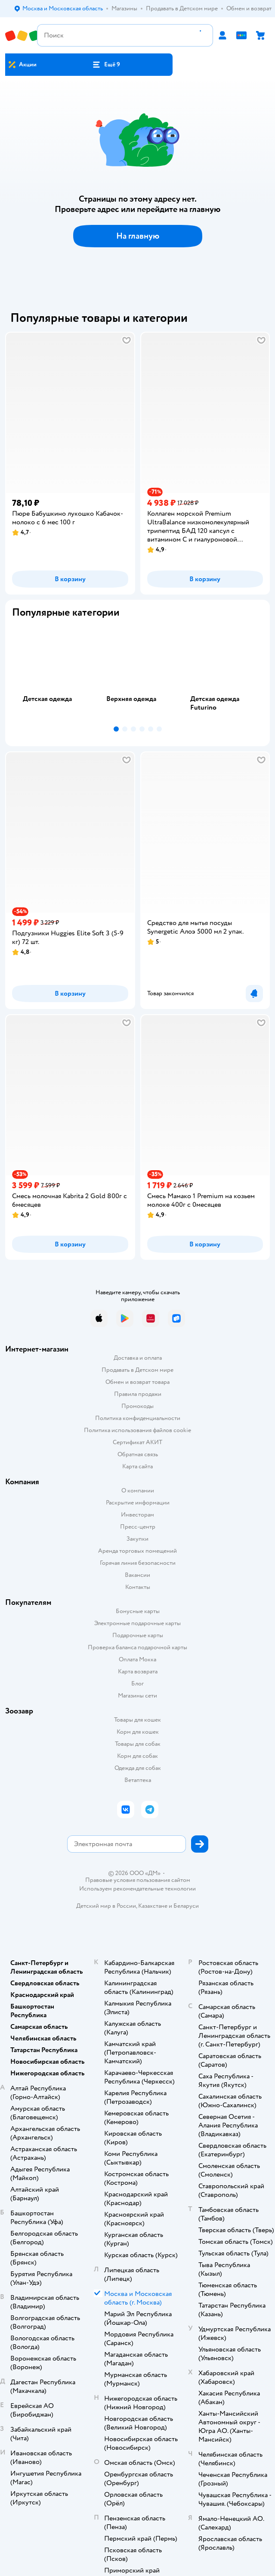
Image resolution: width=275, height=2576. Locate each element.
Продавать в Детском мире (137, 1370)
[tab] (54, 673)
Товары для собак (138, 1743)
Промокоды (137, 1406)
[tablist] (137, 673)
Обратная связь (137, 1454)
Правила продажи (137, 1394)
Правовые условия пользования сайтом (137, 1880)
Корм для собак (137, 1756)
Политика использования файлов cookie (137, 1430)
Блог (137, 1683)
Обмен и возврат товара (137, 1382)
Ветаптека (137, 1780)
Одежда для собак (137, 1768)
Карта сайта (137, 1466)
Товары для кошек (137, 1719)
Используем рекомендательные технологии (137, 1888)
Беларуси (186, 1905)
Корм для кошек (138, 1731)
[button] (106, 64)
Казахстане (152, 1905)
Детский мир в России (106, 1905)
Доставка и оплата (138, 1357)
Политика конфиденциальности (137, 1418)
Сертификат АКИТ (137, 1442)
